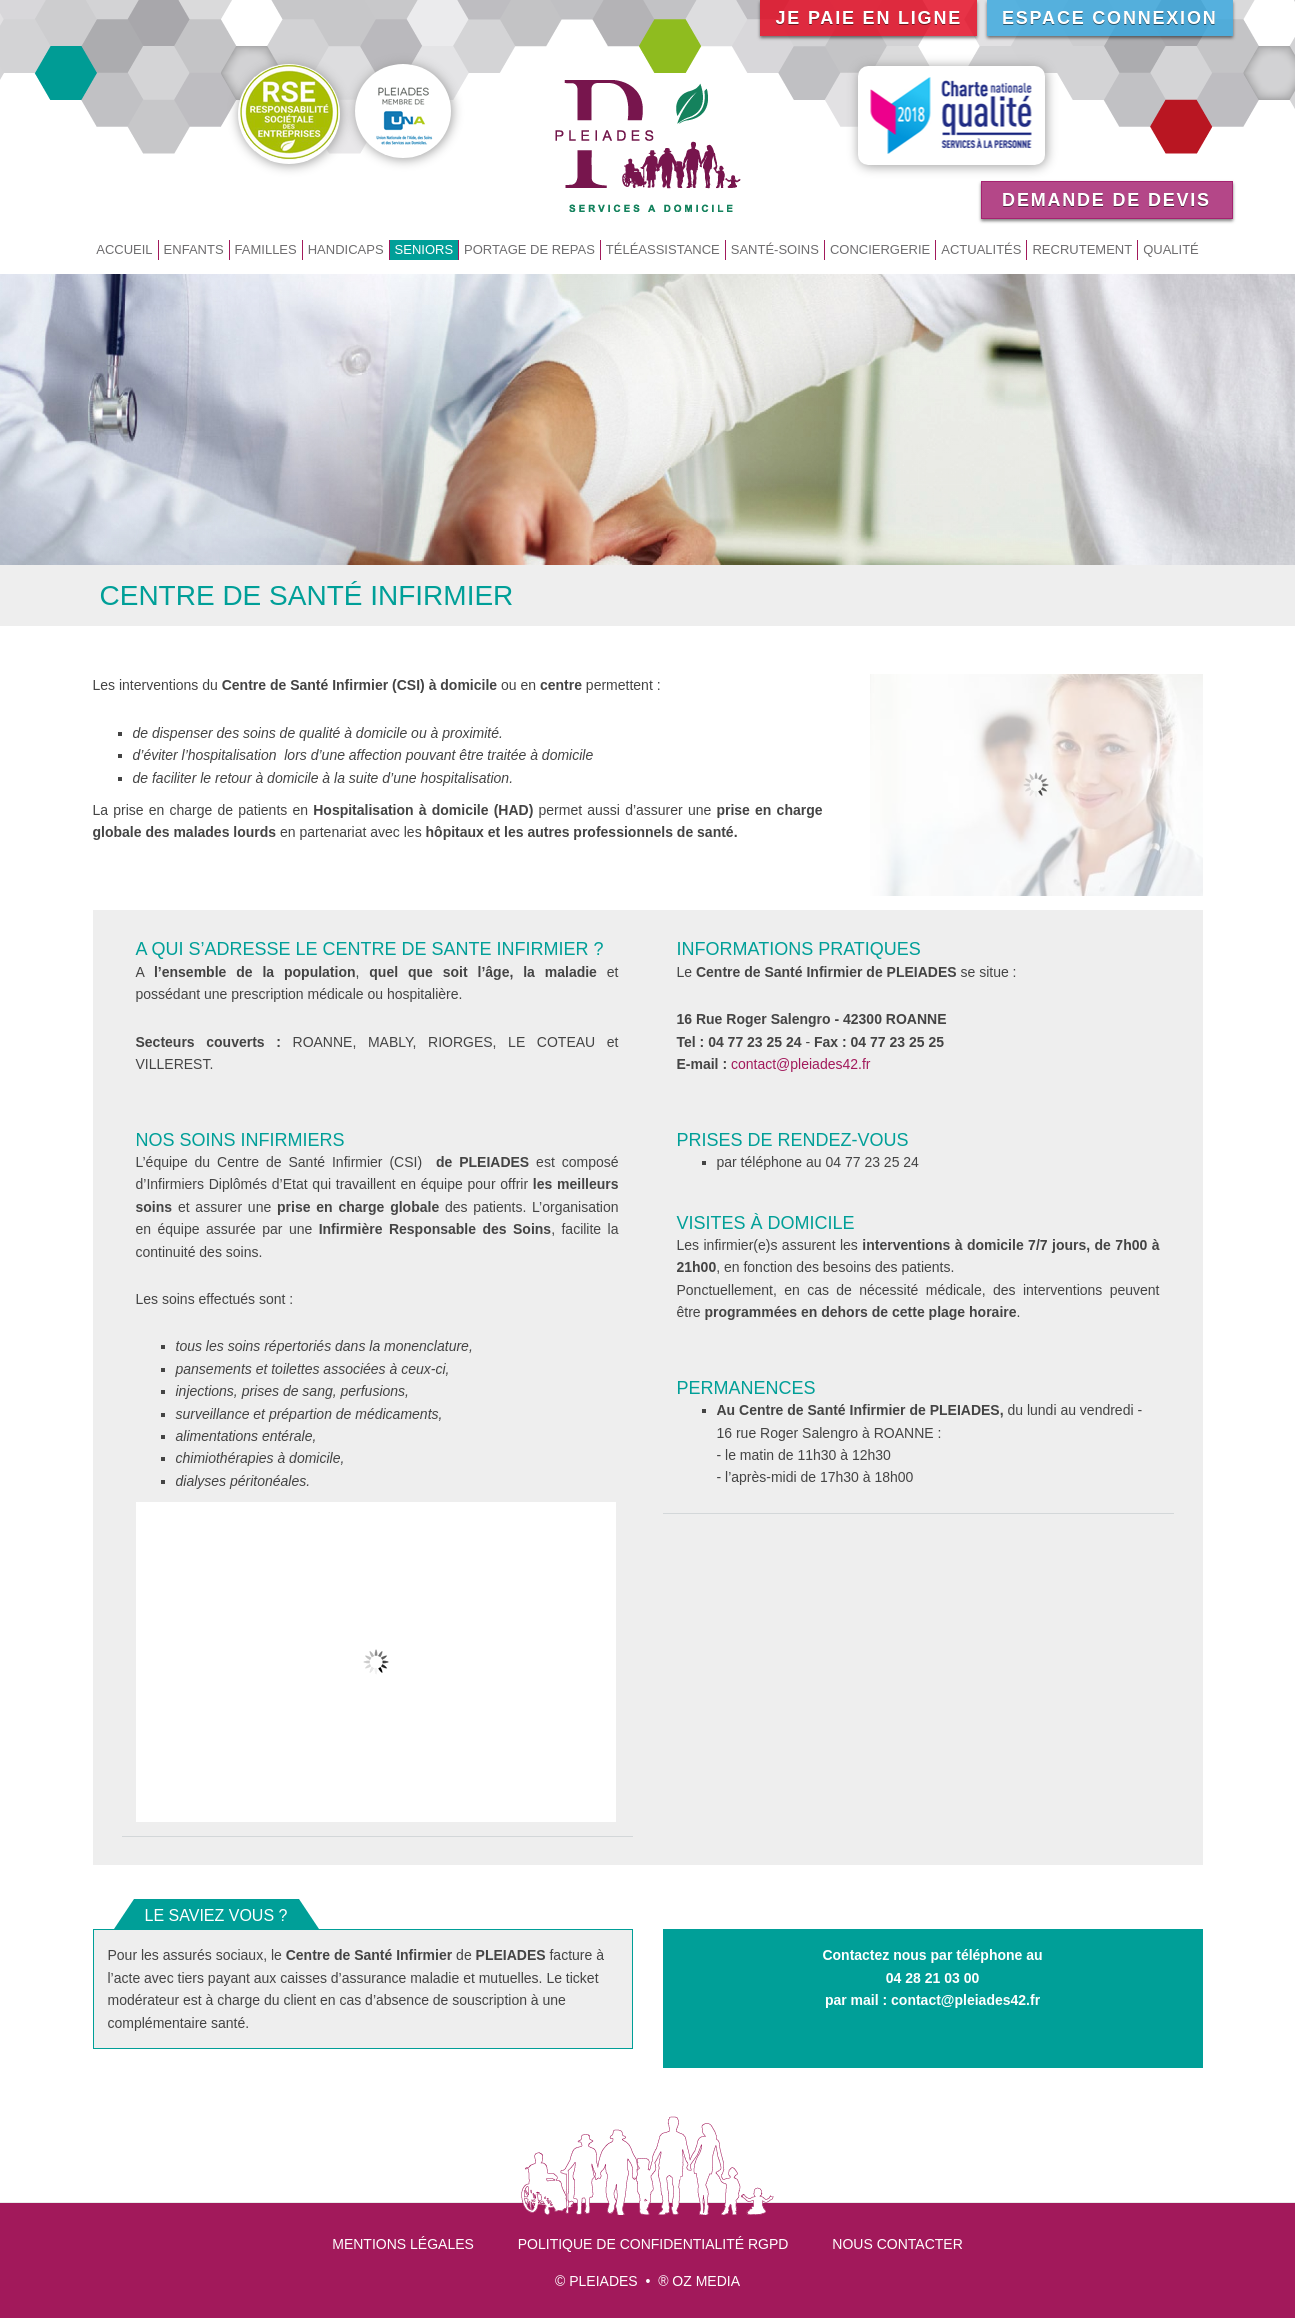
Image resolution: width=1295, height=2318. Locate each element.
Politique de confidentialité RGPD (653, 2244)
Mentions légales (403, 2244)
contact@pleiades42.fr (801, 1064)
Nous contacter (897, 2244)
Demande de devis (1106, 200)
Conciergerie (880, 249)
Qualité (1171, 249)
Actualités (981, 249)
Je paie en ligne (868, 18)
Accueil (124, 249)
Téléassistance (663, 249)
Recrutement (1082, 249)
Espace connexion (1110, 18)
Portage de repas (529, 249)
